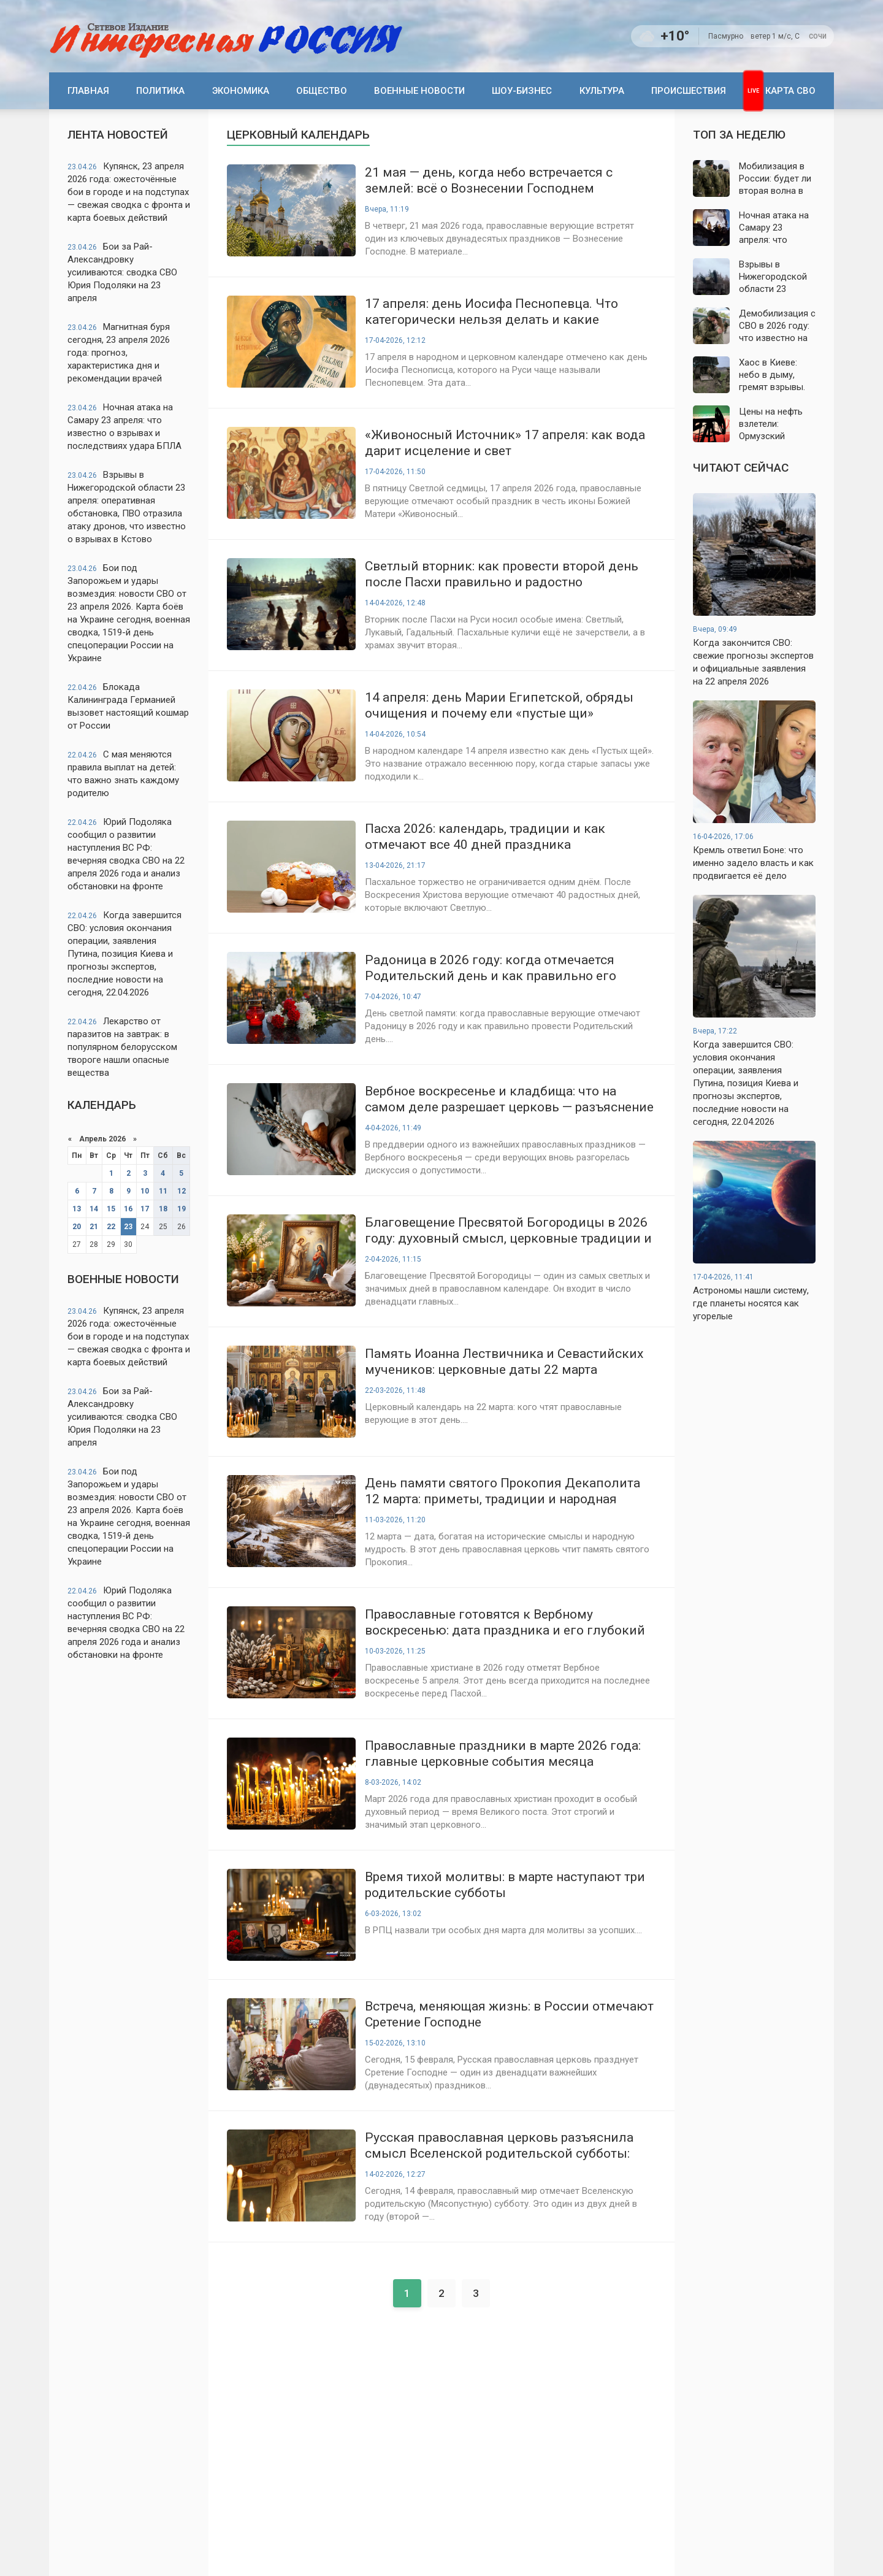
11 (163, 1191)
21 (94, 1226)
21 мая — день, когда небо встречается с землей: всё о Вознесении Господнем (489, 180)
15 (111, 1209)
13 (76, 1209)
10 (144, 1191)
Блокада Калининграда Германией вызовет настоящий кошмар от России (128, 706)
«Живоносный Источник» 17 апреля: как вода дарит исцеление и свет (505, 442)
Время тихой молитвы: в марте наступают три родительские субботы (505, 1884)
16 (128, 1209)
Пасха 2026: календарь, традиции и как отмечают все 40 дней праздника (485, 836)
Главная (88, 90)
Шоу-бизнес (522, 90)
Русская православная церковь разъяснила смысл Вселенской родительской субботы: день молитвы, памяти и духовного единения (506, 2145)
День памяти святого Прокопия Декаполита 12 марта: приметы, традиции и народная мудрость (502, 1491)
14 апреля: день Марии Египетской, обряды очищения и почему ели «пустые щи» (499, 705)
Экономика (240, 90)
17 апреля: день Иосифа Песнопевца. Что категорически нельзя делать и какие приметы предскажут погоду (491, 312)
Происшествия (688, 90)
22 (111, 1226)
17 (144, 1209)
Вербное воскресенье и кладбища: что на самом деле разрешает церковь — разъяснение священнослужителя (509, 1099)
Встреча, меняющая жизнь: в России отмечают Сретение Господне (509, 2014)
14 (94, 1209)
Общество (321, 90)
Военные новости (419, 90)
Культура (601, 90)
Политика (160, 90)
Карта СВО (790, 90)
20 (76, 1226)
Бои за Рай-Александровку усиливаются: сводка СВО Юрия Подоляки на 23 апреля (122, 272)
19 (181, 1209)
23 (128, 1226)
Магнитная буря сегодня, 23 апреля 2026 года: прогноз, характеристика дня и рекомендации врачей (118, 352)
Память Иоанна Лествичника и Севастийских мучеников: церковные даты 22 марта (504, 1361)
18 (163, 1209)
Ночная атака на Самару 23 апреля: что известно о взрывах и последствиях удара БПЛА (124, 426)
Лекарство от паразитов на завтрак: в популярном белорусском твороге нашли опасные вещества (122, 1047)
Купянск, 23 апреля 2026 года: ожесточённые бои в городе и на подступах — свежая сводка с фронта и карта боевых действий (128, 192)
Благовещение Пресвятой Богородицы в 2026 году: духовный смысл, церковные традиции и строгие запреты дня (508, 1230)
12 (181, 1191)
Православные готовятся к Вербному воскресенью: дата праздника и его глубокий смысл (505, 1622)
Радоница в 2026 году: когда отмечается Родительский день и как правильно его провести (490, 968)
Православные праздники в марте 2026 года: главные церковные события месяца (503, 1753)
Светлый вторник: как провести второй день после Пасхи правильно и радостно (501, 574)
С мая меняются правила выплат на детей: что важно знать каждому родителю (123, 774)
